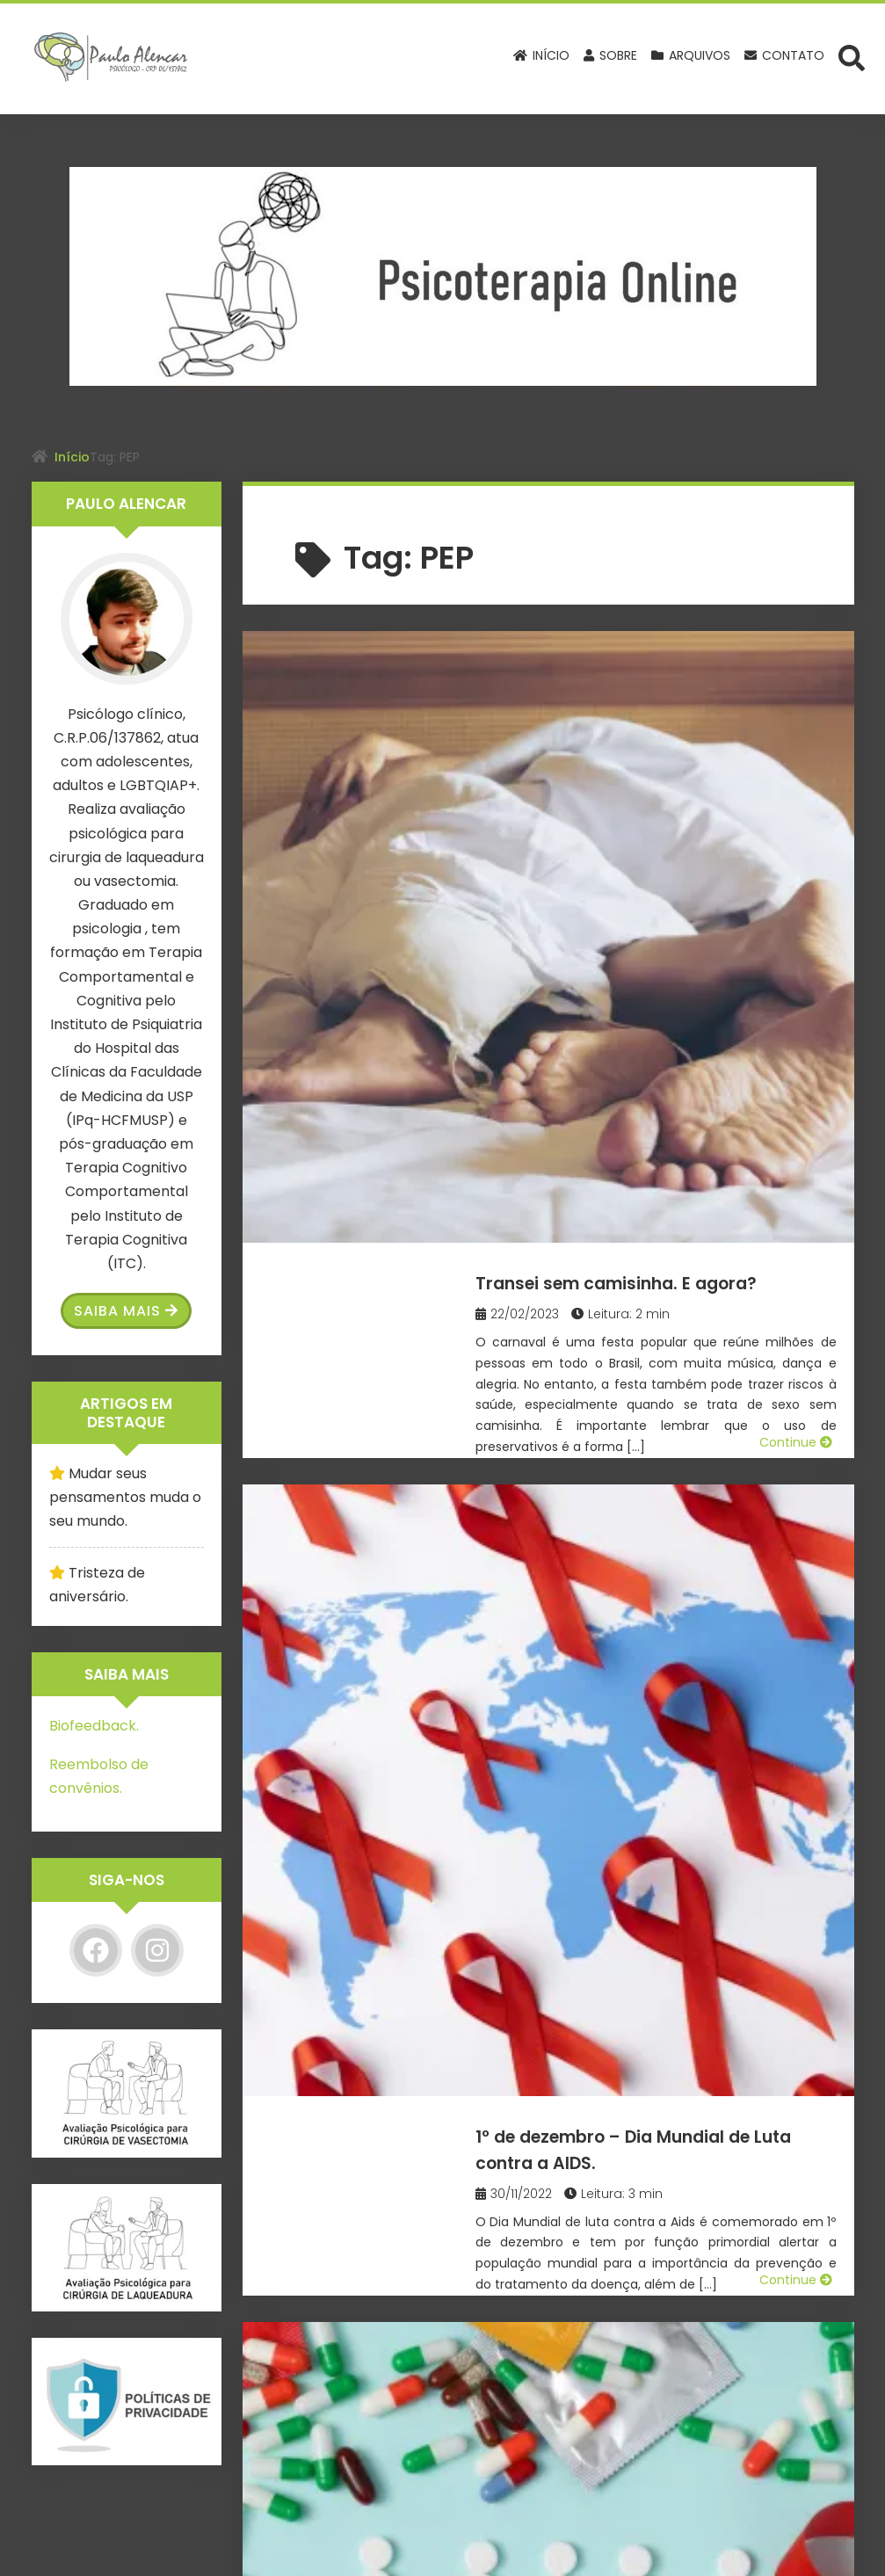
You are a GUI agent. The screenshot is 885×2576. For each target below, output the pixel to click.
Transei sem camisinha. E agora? (629, 683)
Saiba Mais (126, 1311)
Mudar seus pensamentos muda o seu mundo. (125, 1497)
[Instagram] (157, 1950)
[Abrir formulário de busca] (851, 57)
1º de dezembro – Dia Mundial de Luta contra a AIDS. (653, 929)
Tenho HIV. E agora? (599, 1162)
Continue (795, 835)
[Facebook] (96, 1950)
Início (72, 457)
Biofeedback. (94, 1726)
